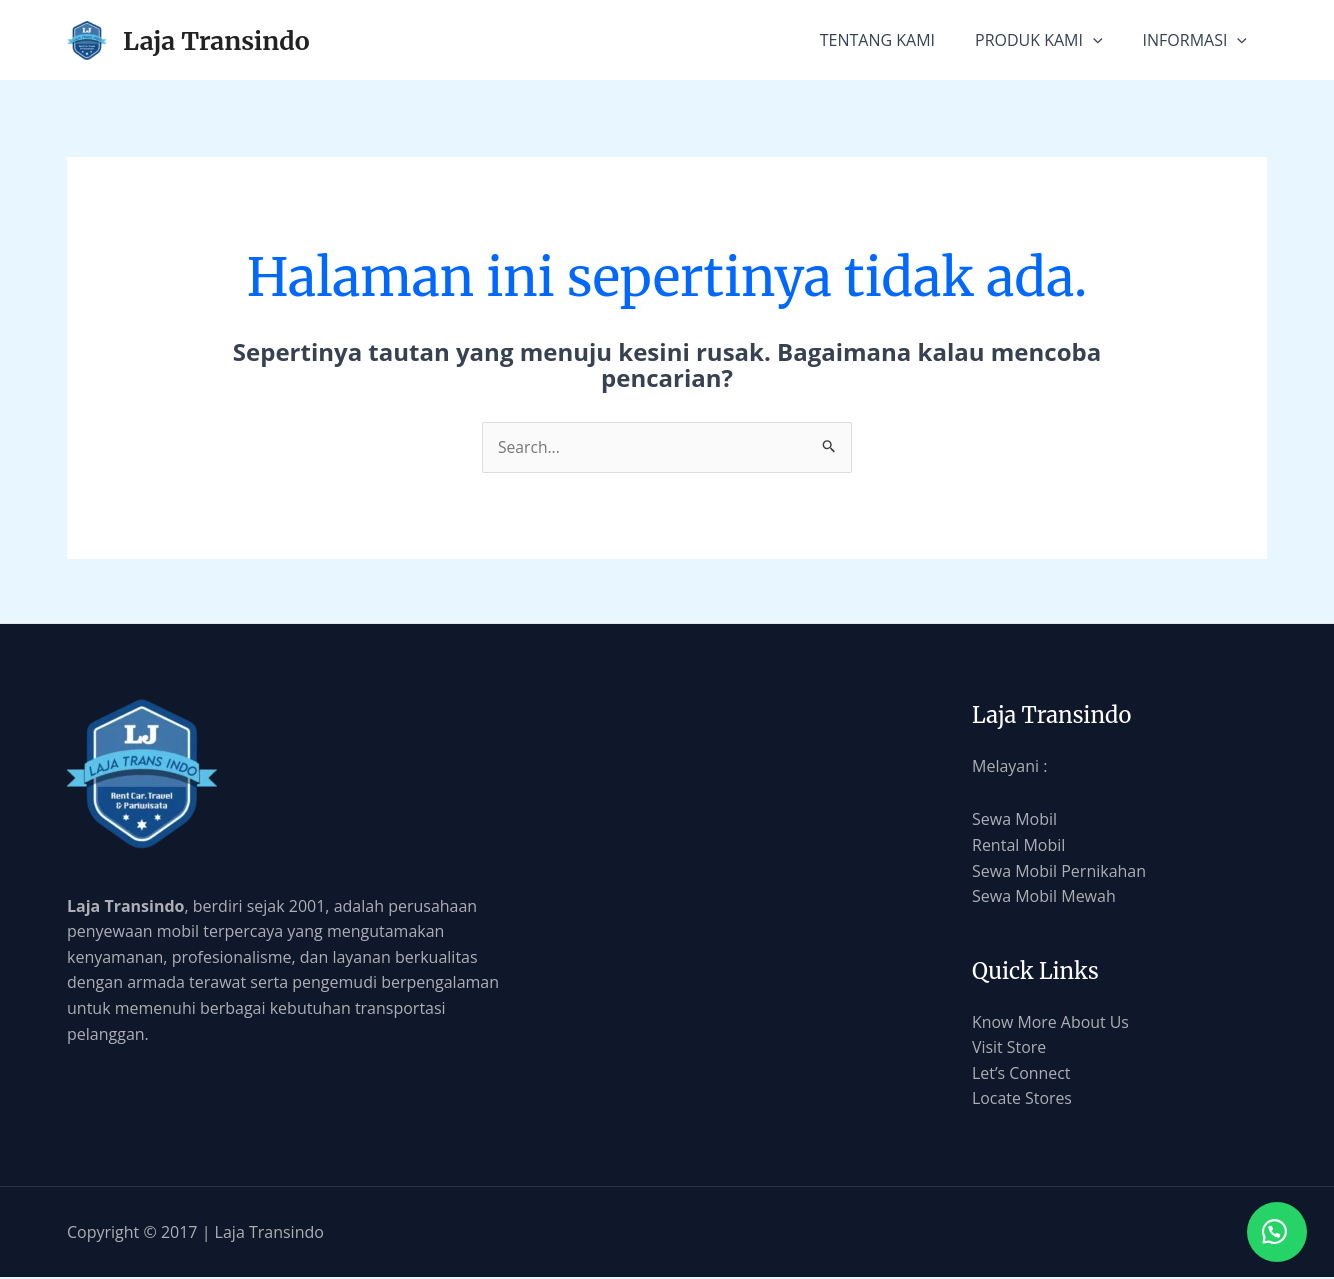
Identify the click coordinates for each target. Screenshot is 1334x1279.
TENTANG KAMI (877, 40)
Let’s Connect (1021, 1073)
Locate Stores (1022, 1099)
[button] (1274, 1229)
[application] (1093, 40)
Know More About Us (1051, 1022)
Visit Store (1009, 1048)
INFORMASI (1195, 40)
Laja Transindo (216, 41)
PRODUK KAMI (1039, 40)
